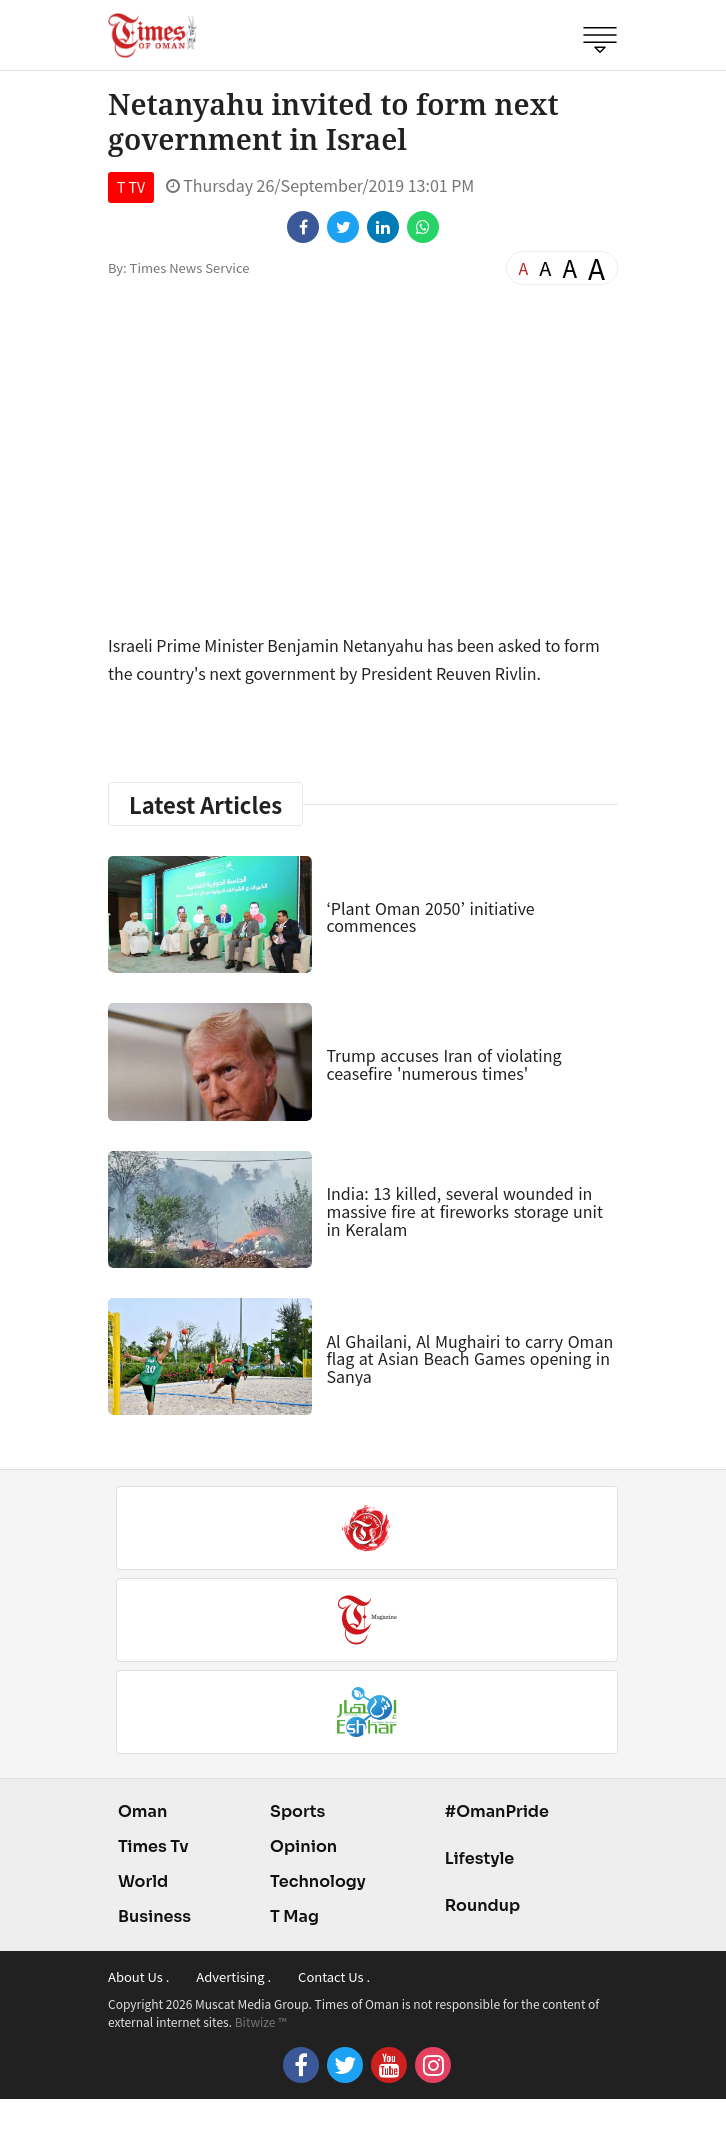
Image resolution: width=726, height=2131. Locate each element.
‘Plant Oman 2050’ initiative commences (430, 917)
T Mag (294, 1916)
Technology (318, 1881)
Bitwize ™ (261, 2021)
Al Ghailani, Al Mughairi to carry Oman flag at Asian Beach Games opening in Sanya (469, 1358)
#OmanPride (497, 1811)
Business (154, 1916)
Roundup (482, 1905)
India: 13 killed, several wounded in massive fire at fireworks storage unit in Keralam (464, 1210)
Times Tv (153, 1846)
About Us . (138, 1976)
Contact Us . (334, 1976)
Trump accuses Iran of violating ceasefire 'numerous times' (443, 1064)
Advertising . (233, 1976)
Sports (297, 1811)
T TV (131, 187)
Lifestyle (480, 1858)
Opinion (303, 1846)
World (143, 1881)
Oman (142, 1811)
